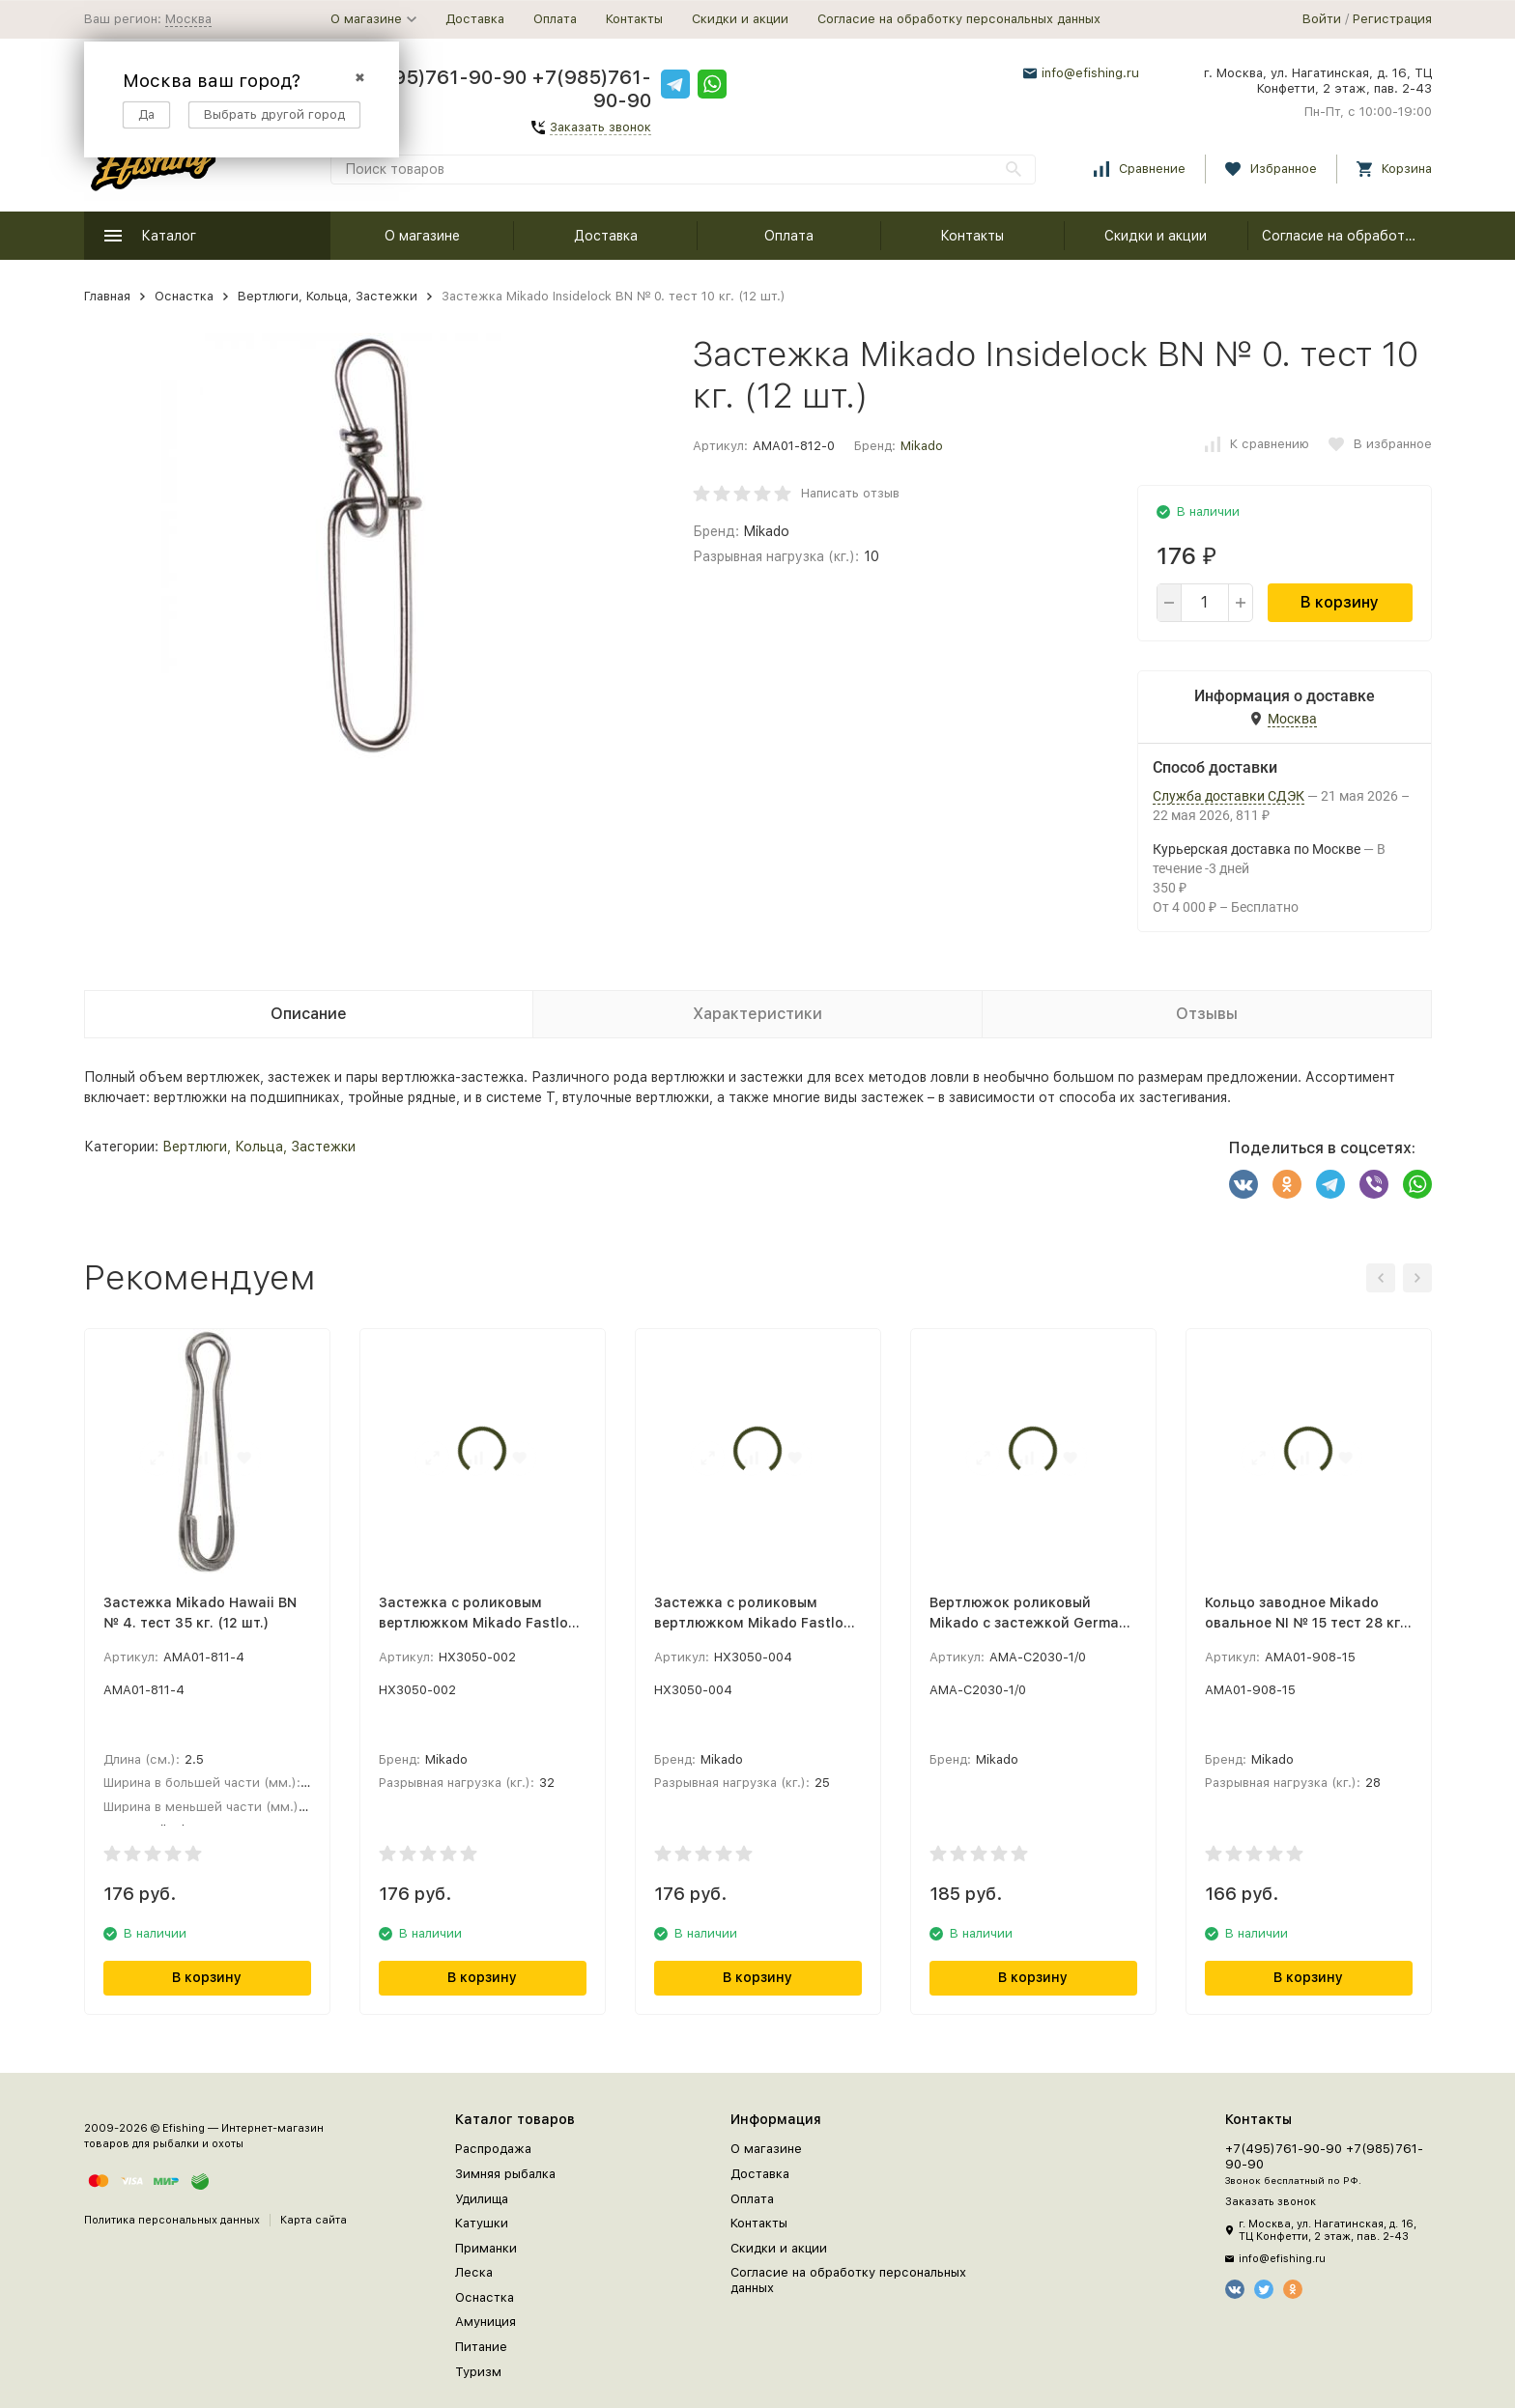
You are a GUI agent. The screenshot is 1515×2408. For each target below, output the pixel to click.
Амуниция (485, 2321)
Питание (481, 2346)
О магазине (422, 235)
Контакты (634, 19)
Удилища (481, 2199)
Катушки (481, 2223)
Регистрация (1392, 19)
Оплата (555, 19)
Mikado (921, 446)
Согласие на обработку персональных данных (959, 19)
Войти (1321, 19)
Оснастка (184, 296)
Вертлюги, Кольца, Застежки (327, 296)
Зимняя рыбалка (505, 2174)
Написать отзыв (850, 493)
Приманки (486, 2248)
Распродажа (493, 2148)
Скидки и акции (740, 19)
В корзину (1340, 602)
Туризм (478, 2372)
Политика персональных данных (172, 2220)
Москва (188, 19)
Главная (107, 296)
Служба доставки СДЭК (1228, 796)
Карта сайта (313, 2220)
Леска (474, 2272)
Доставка (474, 19)
